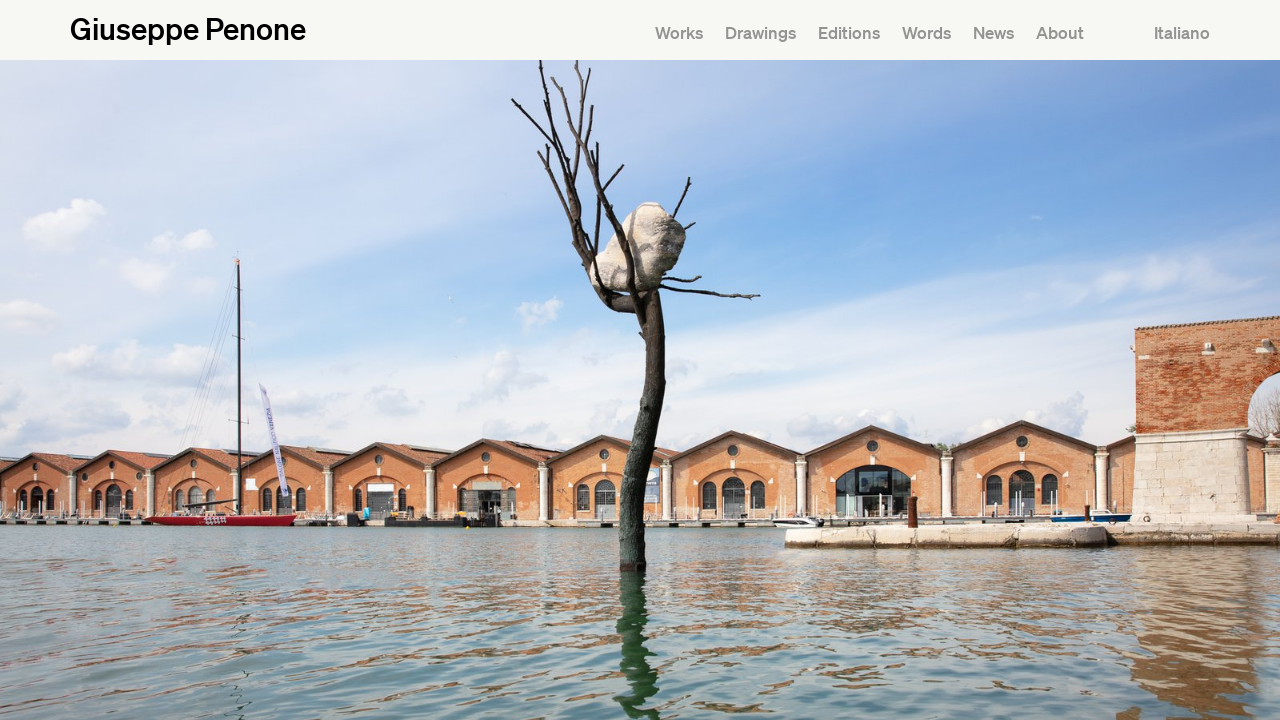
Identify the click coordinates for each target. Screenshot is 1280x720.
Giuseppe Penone (188, 28)
